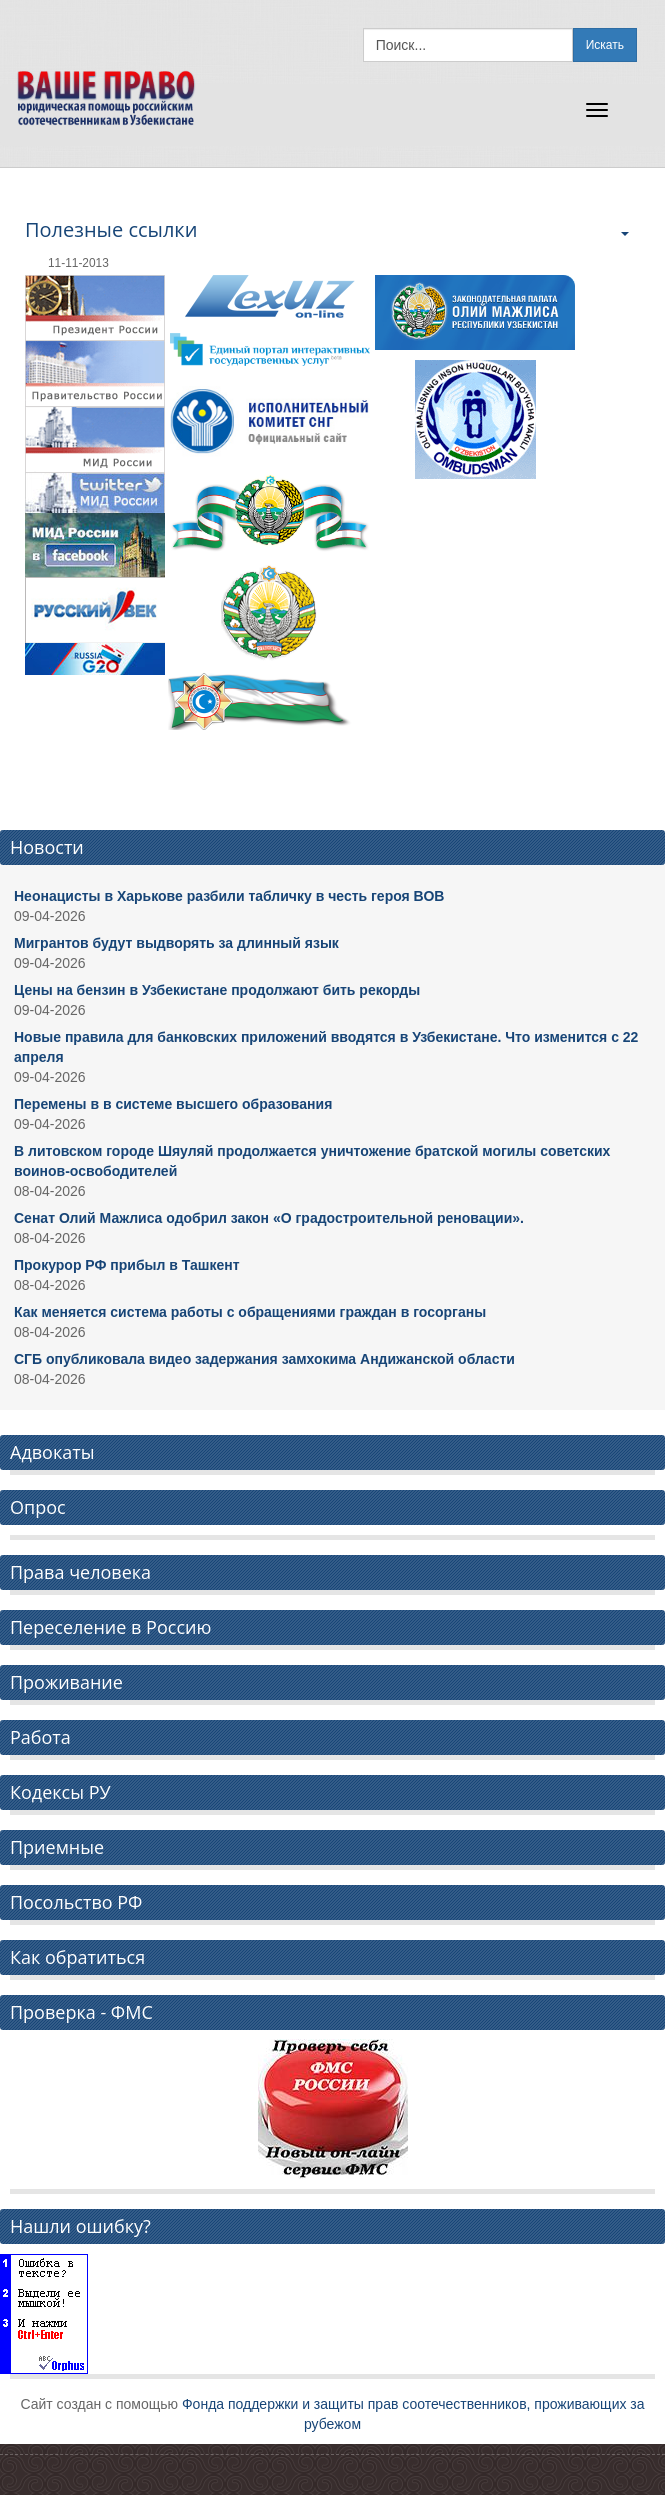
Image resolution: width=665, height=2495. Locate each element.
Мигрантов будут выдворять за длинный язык (176, 943)
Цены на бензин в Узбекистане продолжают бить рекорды (217, 990)
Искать (605, 45)
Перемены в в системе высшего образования (173, 1104)
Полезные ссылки (111, 229)
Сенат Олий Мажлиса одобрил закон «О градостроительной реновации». (269, 1218)
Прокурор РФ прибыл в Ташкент (127, 1265)
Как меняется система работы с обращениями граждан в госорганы (250, 1312)
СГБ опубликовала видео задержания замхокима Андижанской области (264, 1359)
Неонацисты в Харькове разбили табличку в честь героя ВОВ (229, 896)
